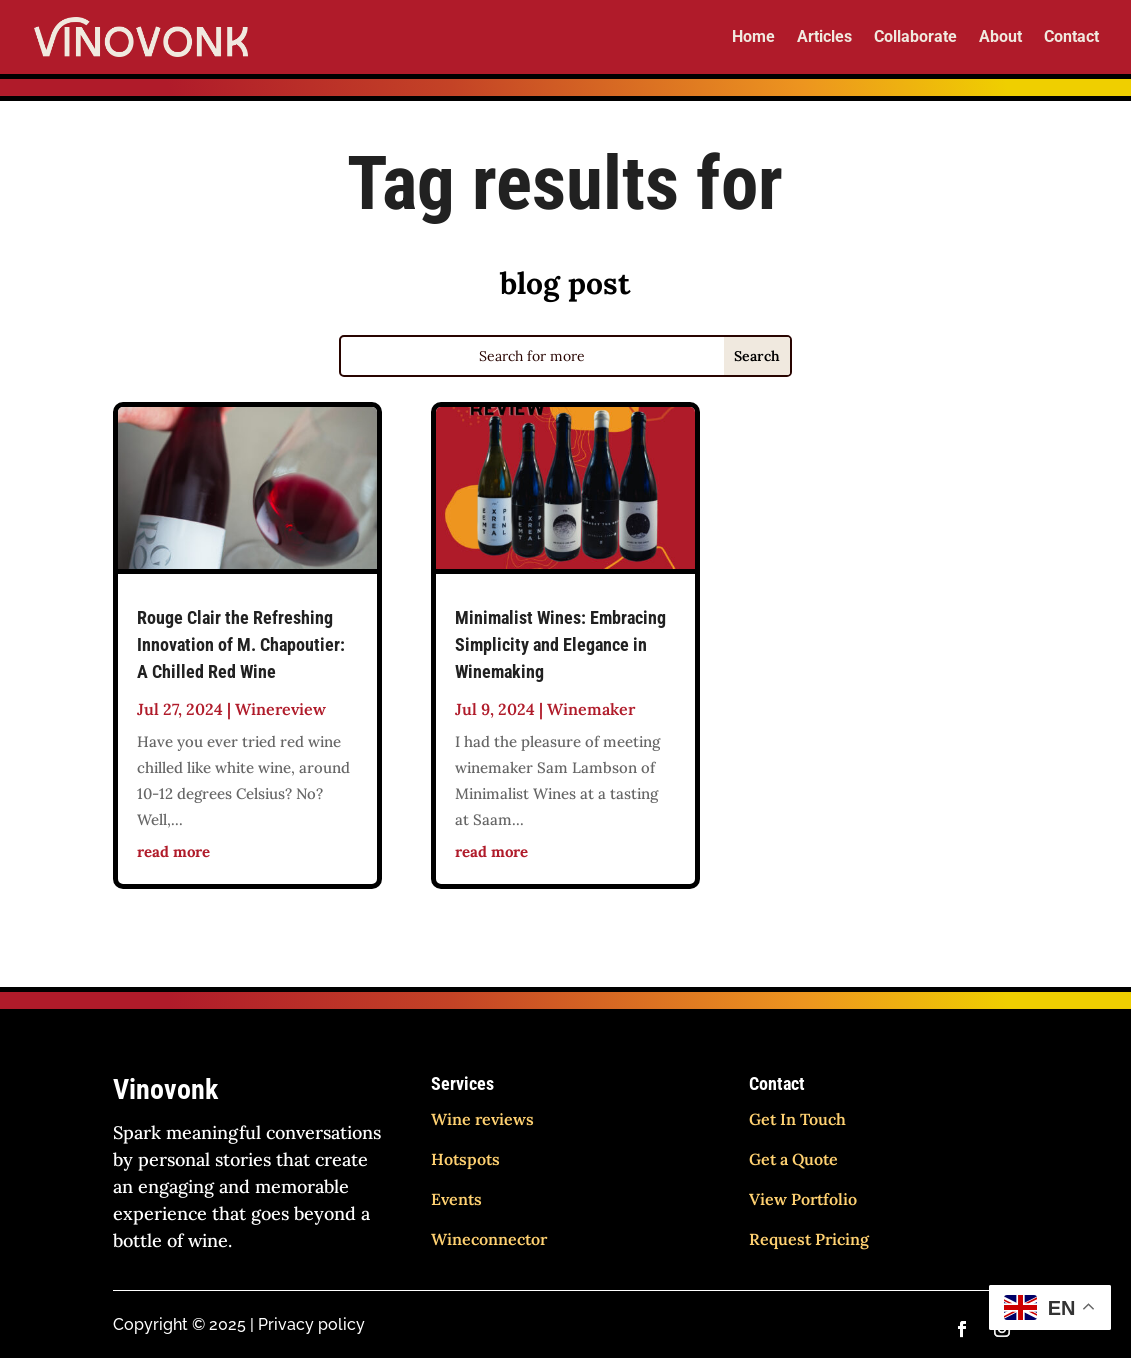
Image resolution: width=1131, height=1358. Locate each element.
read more (173, 851)
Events (456, 1199)
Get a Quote (793, 1159)
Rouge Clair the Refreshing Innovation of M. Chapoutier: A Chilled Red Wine (241, 644)
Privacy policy (311, 1324)
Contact (1071, 38)
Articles (824, 38)
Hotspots (465, 1159)
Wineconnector (489, 1239)
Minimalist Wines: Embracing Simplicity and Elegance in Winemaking (560, 644)
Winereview (280, 709)
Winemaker (591, 709)
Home (753, 38)
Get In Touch (797, 1119)
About (1000, 38)
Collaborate (915, 38)
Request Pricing (809, 1239)
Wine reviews (482, 1119)
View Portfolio (803, 1199)
